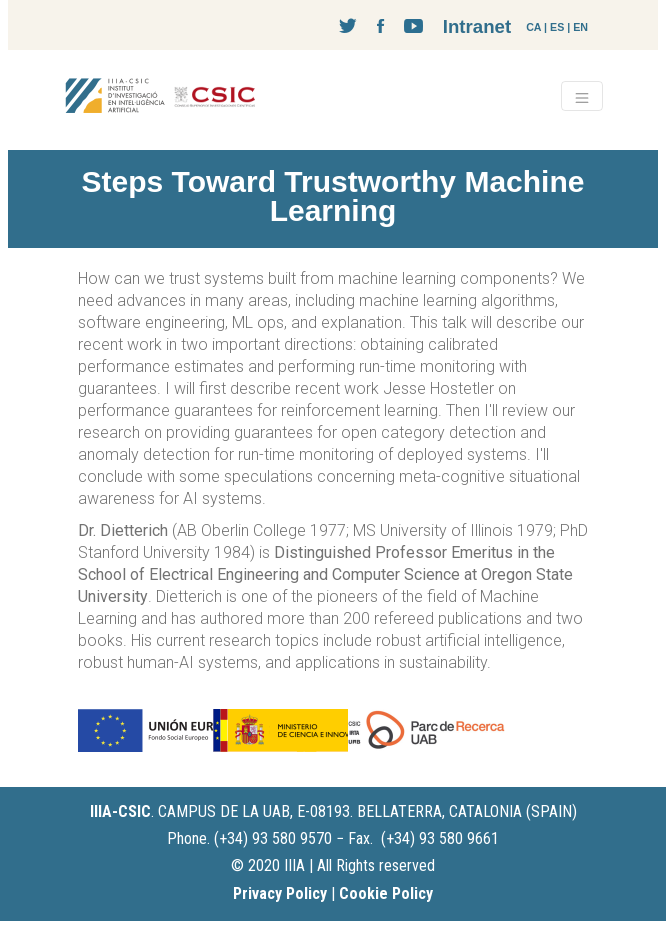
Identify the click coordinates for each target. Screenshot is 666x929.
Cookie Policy (386, 893)
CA (533, 27)
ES (557, 27)
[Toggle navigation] (582, 96)
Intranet (477, 26)
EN (580, 27)
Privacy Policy (280, 893)
